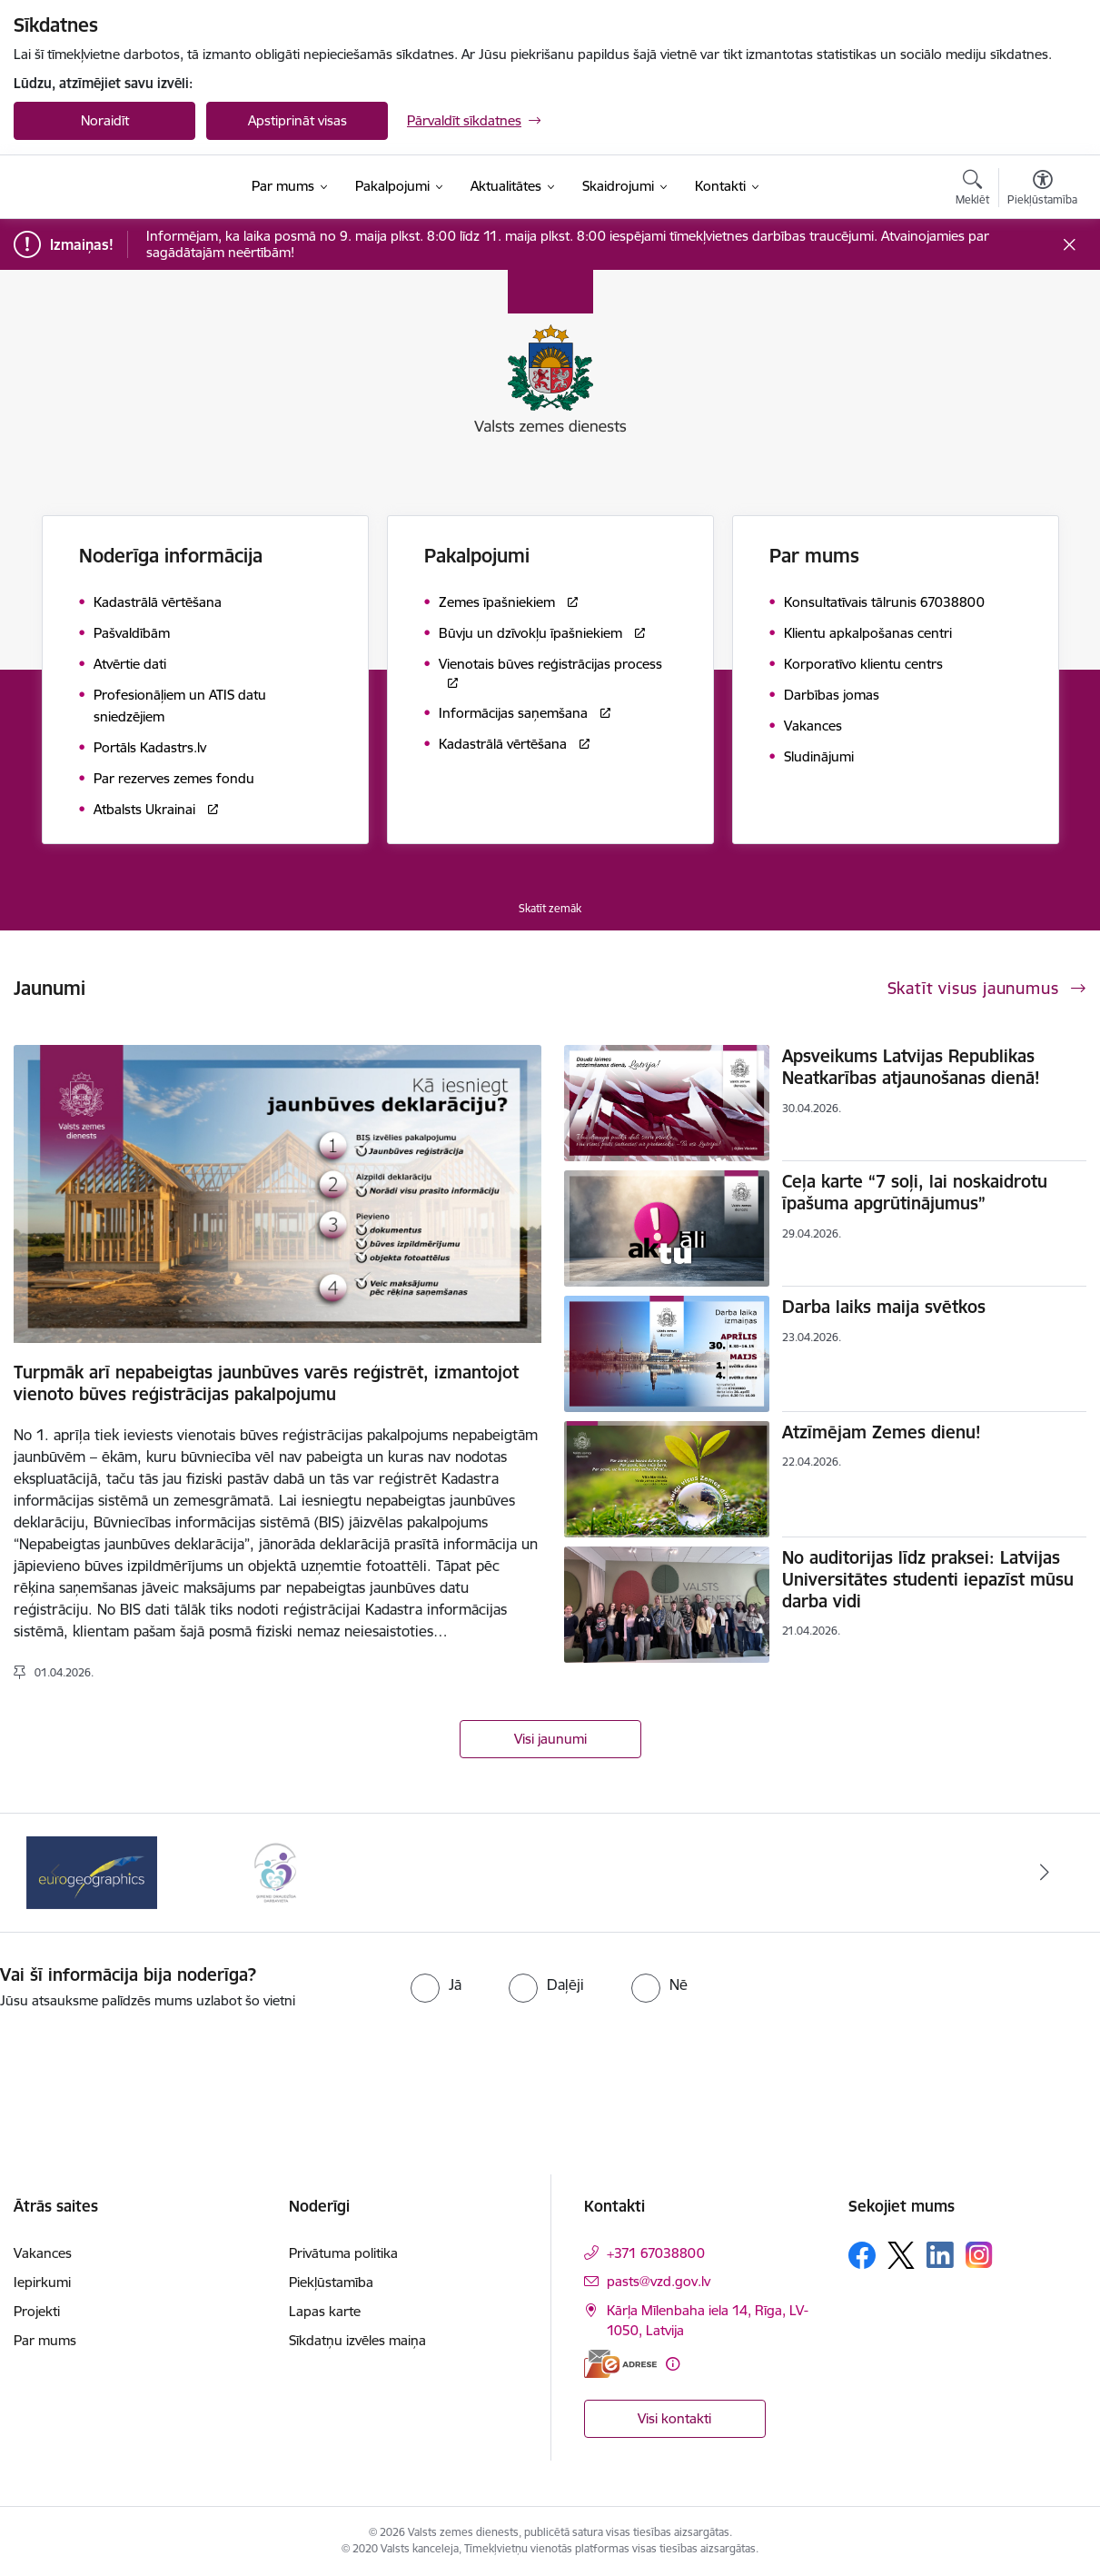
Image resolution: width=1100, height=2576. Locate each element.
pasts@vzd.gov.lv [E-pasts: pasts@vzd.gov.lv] (658, 2281)
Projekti (37, 2311)
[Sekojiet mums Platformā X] (901, 2255)
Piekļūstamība (331, 2282)
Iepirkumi (42, 2282)
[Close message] (1069, 245)
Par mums (45, 2340)
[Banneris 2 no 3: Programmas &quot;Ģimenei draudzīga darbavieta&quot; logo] (275, 1871)
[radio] (436, 1984)
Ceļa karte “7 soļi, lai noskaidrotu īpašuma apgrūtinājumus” (914, 1192)
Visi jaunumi (550, 1738)
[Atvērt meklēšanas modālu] (972, 190)
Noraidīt (105, 120)
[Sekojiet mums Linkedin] (940, 2255)
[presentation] (582, 2061)
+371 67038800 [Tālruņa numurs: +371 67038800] (656, 2253)
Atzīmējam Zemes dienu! (881, 1432)
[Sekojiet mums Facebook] (862, 2255)
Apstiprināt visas (297, 120)
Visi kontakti (674, 2418)
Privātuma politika (343, 2253)
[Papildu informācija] (672, 2364)
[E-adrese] (620, 2364)
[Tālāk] (1045, 1873)
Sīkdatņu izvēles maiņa (357, 2340)
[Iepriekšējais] (55, 1873)
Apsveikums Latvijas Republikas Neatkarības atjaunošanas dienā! (911, 1067)
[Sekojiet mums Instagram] (979, 2255)
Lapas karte (325, 2311)
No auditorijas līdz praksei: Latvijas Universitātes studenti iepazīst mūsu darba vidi (928, 1579)
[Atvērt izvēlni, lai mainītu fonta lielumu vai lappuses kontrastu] (1042, 190)
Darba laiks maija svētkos (884, 1307)
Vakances (43, 2253)
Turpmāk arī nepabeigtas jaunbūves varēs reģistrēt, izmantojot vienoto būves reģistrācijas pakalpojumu (266, 1383)
